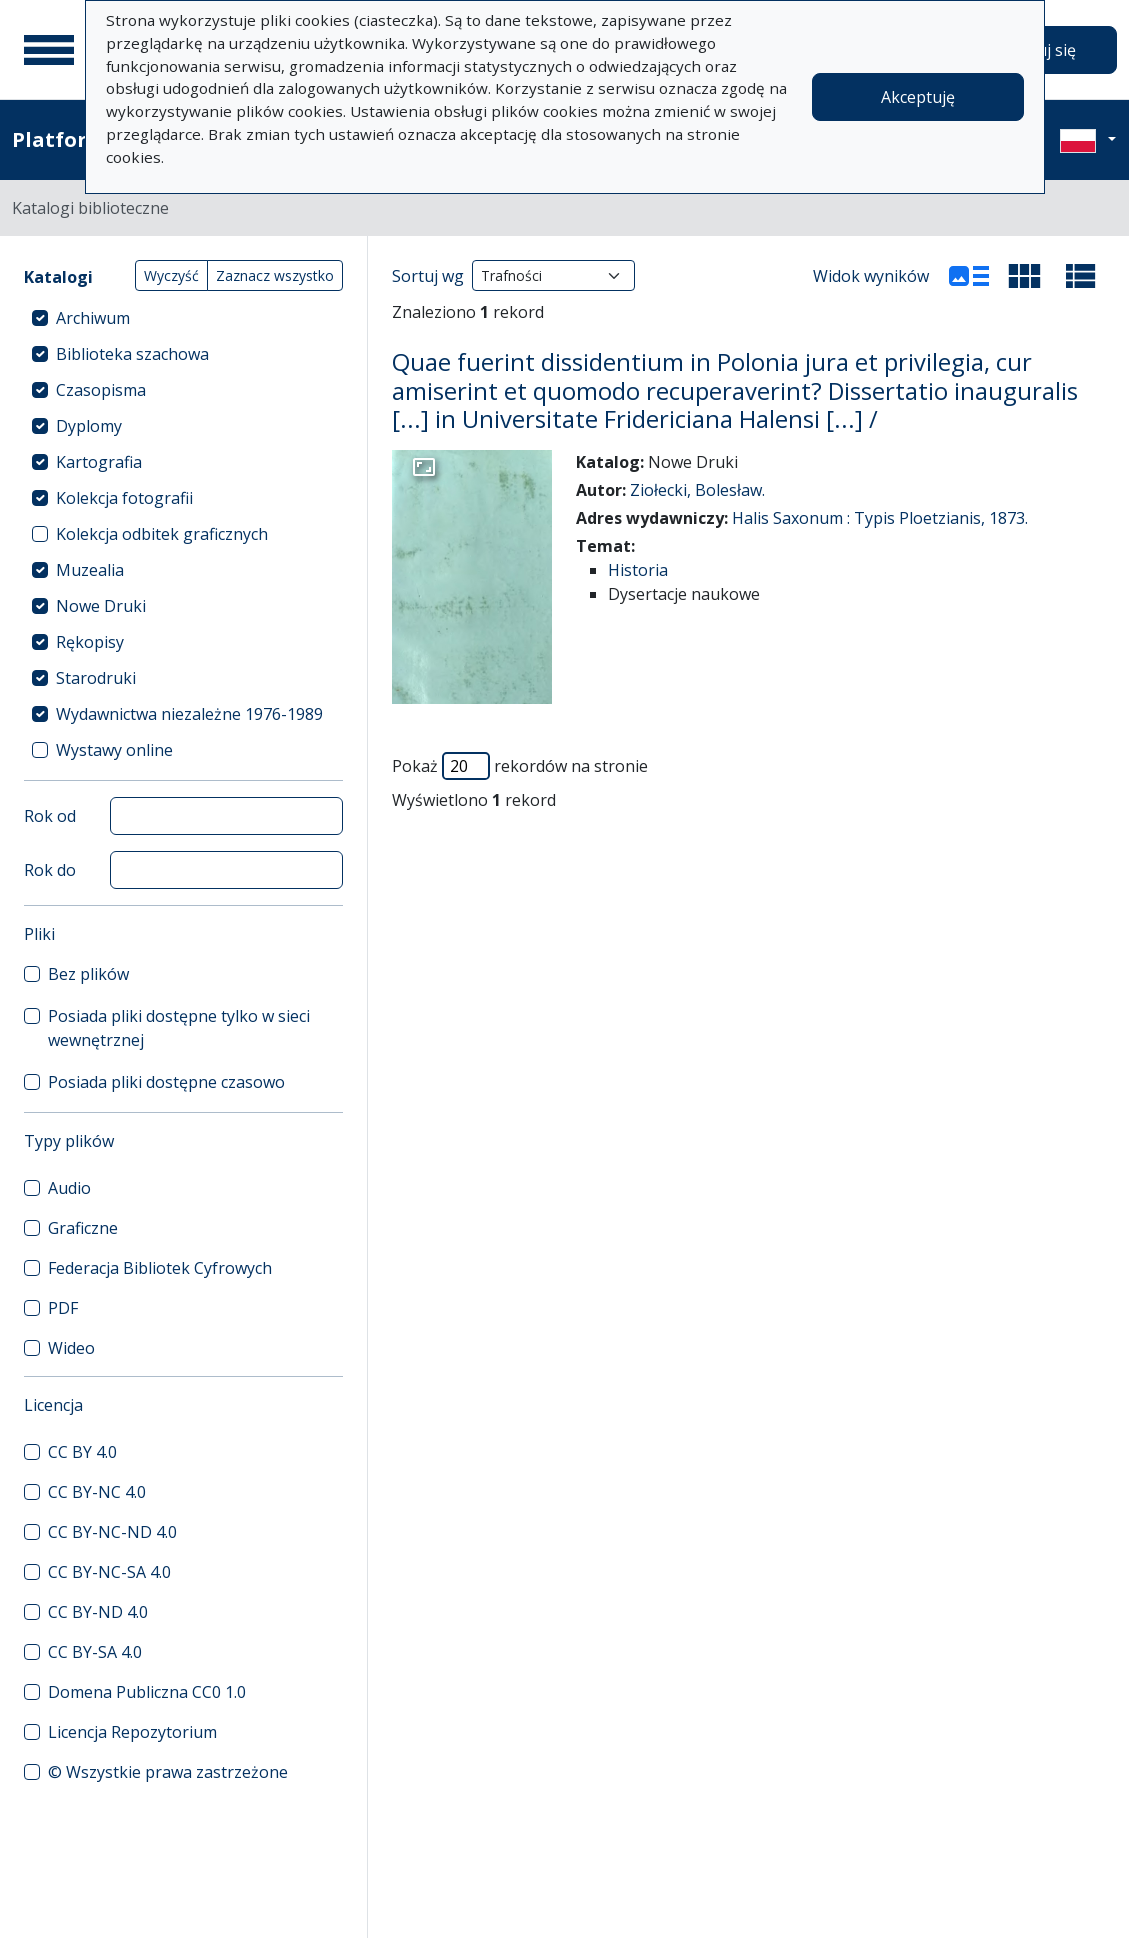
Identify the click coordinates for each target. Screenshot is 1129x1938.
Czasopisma (101, 390)
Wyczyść (171, 275)
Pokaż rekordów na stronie (520, 766)
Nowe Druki (101, 606)
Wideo (71, 1348)
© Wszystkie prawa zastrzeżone (168, 1772)
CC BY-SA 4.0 (95, 1652)
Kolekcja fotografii (124, 498)
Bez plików (88, 974)
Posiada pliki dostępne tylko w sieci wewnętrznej (179, 1028)
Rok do (50, 870)
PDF (63, 1308)
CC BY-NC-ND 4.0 (112, 1532)
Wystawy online (114, 750)
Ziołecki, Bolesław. (697, 490)
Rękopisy (90, 642)
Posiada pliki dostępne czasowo (166, 1082)
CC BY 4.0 (82, 1452)
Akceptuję (918, 97)
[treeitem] (183, 318)
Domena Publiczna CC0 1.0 (147, 1692)
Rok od (50, 816)
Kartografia (99, 462)
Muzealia (90, 570)
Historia (638, 570)
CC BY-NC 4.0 (97, 1492)
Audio (69, 1188)
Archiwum (93, 318)
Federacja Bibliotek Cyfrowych (160, 1268)
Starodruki (96, 678)
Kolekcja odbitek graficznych (162, 534)
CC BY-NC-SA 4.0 (109, 1572)
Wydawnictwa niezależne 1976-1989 (189, 714)
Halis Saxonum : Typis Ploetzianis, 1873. (880, 518)
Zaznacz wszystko (275, 275)
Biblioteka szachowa (132, 354)
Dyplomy (89, 426)
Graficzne (83, 1228)
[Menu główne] (49, 50)
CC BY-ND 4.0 (98, 1612)
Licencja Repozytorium (132, 1732)
